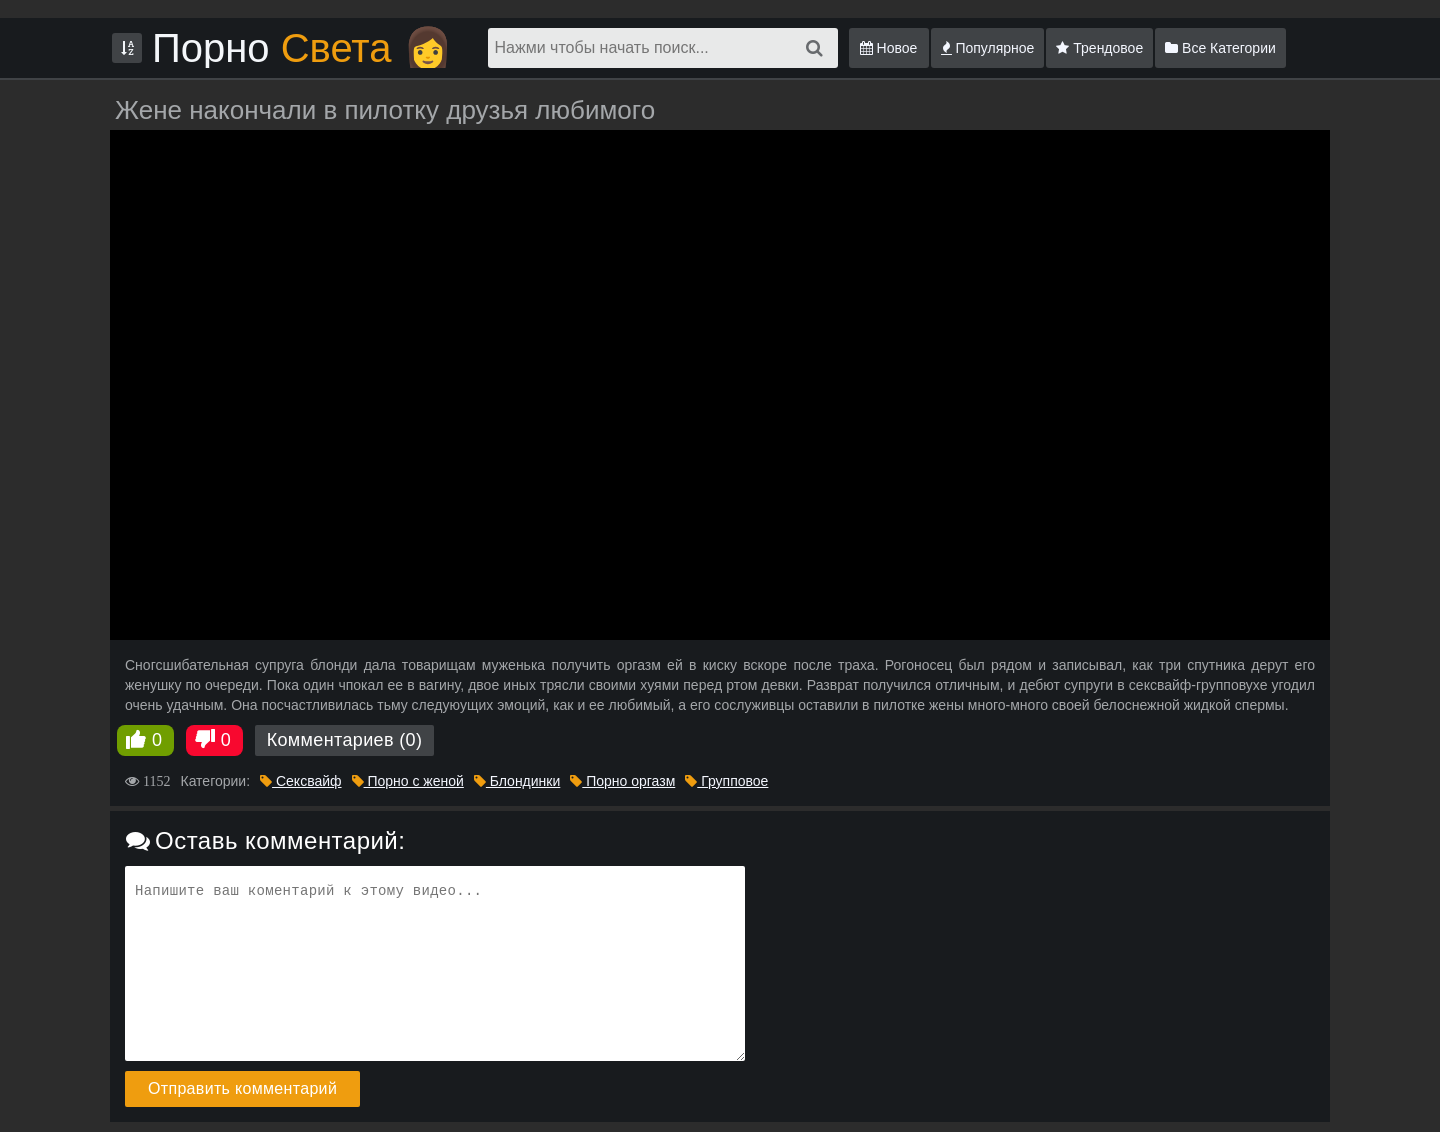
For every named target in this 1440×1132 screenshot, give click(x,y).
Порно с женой (408, 781)
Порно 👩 (302, 48)
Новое (889, 48)
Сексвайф (300, 781)
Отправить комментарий (242, 1088)
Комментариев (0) (345, 740)
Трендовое (1099, 48)
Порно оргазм (622, 781)
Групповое (726, 781)
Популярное (988, 48)
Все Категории (1220, 48)
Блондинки (517, 781)
